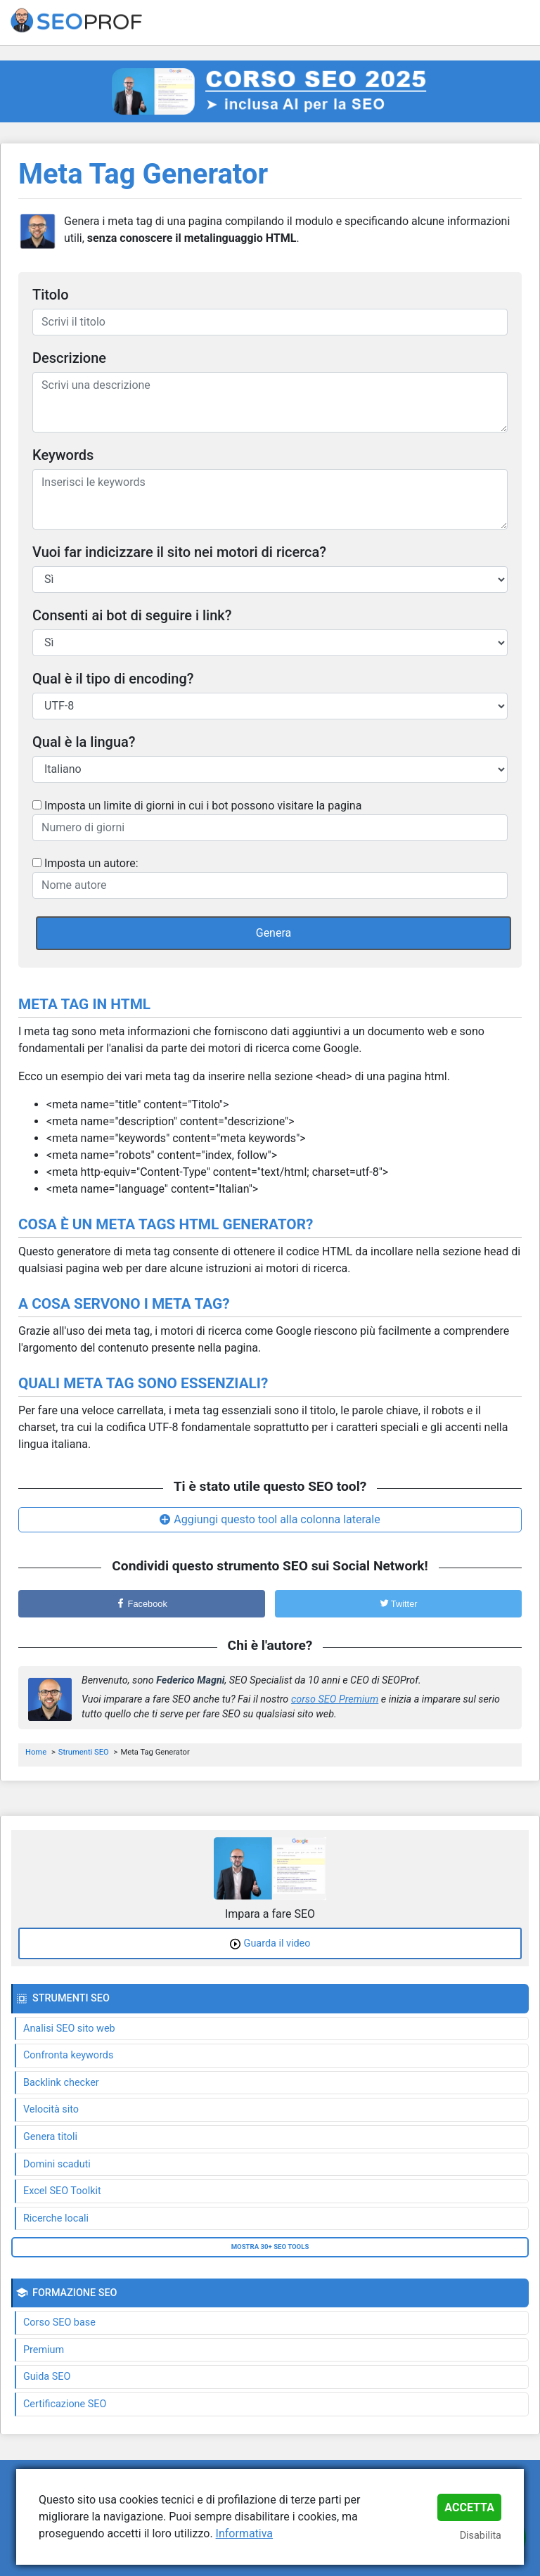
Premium (43, 2350)
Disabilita (480, 2536)
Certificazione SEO (64, 2404)
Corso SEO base (59, 2322)
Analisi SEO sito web (69, 2028)
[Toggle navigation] (520, 22)
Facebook (141, 1603)
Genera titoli (50, 2137)
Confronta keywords (68, 2055)
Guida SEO (46, 2377)
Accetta (469, 2507)
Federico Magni (190, 1680)
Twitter (399, 1603)
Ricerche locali (56, 2218)
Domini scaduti (57, 2164)
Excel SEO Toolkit (62, 2191)
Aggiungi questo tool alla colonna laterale (277, 1519)
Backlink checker (61, 2083)
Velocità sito (51, 2109)
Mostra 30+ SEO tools (270, 2246)
